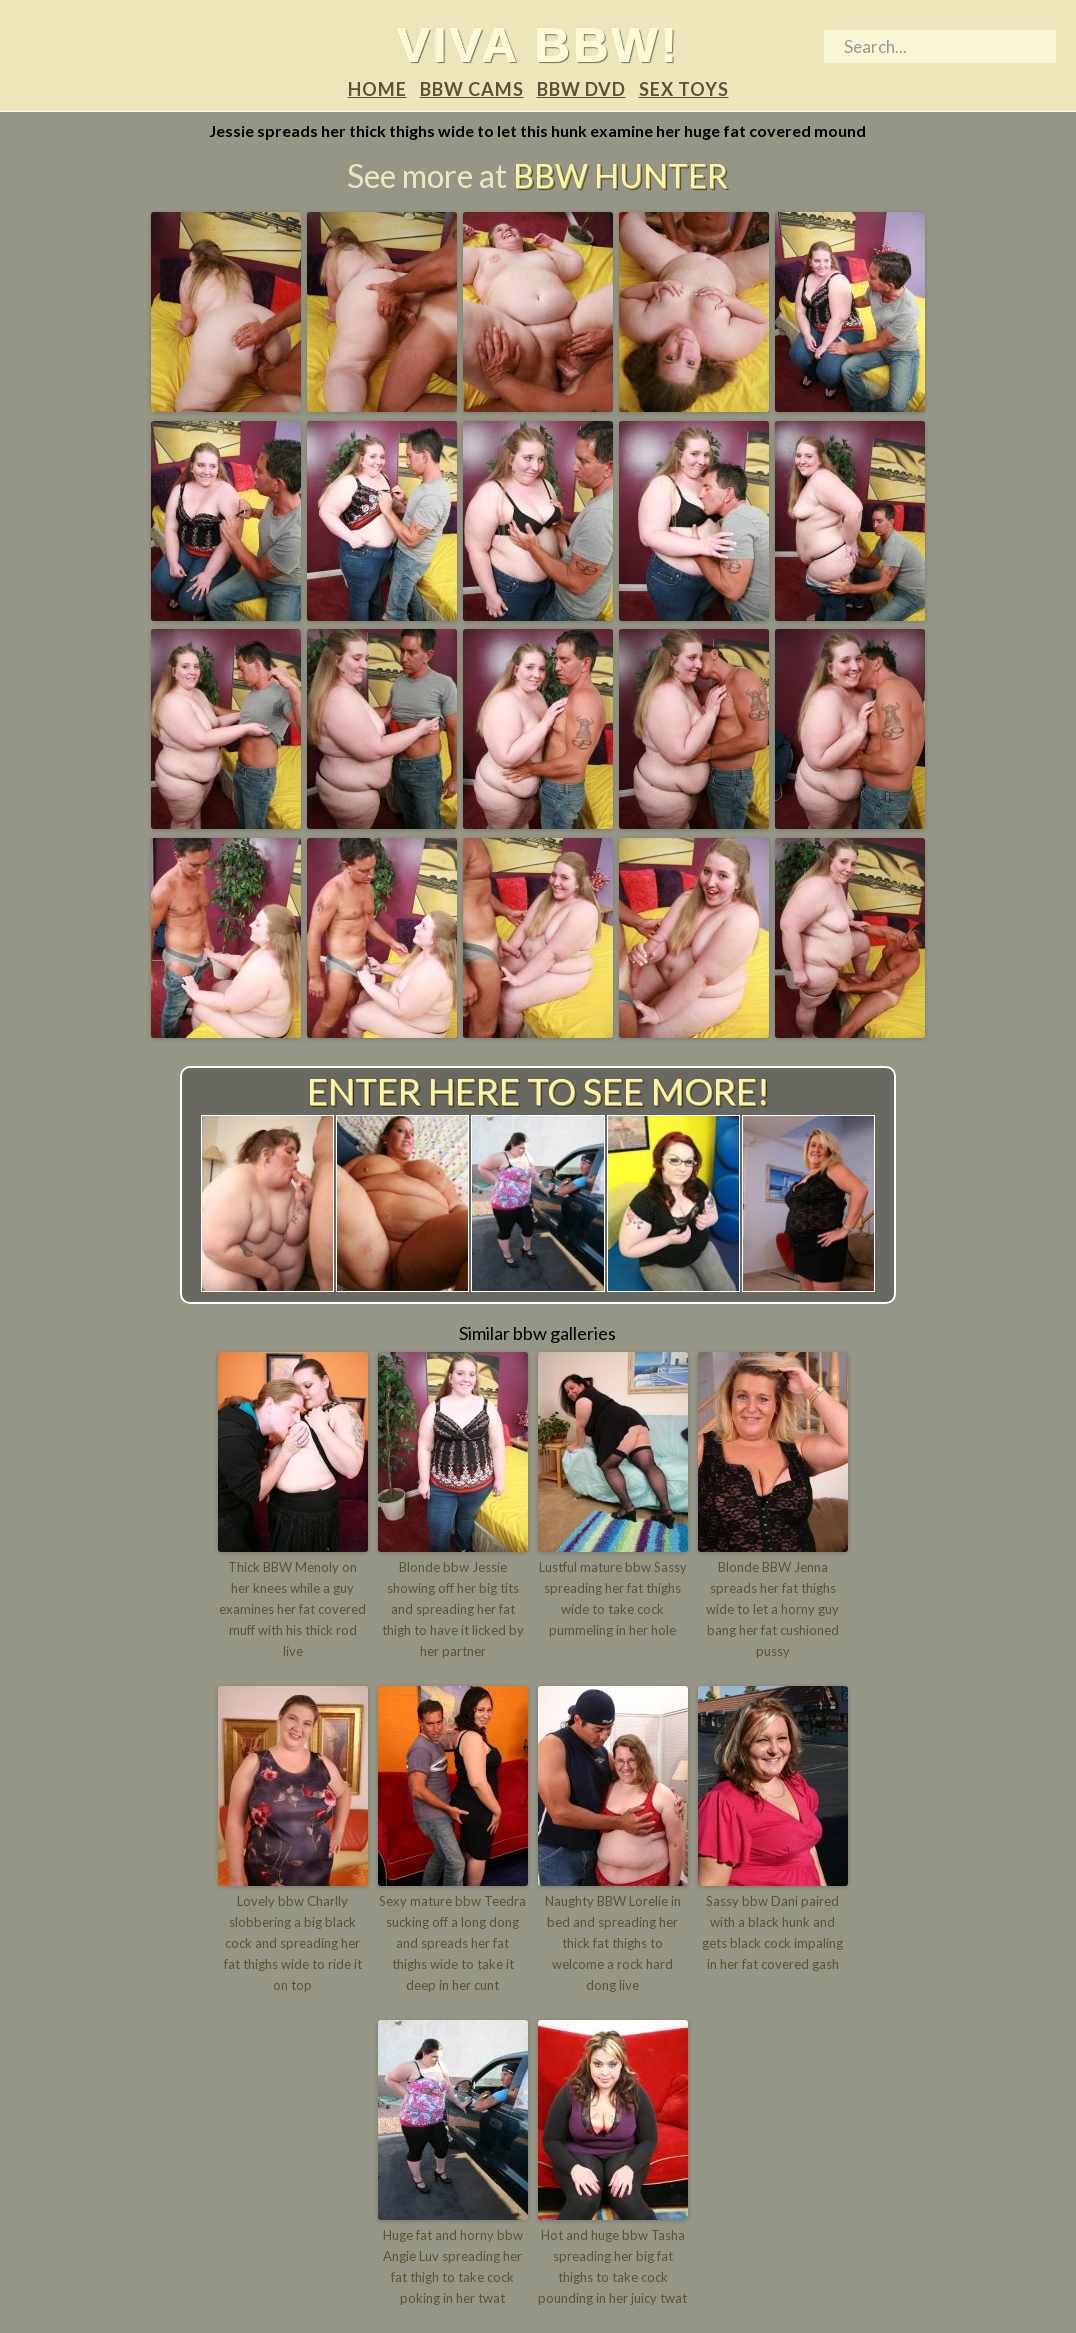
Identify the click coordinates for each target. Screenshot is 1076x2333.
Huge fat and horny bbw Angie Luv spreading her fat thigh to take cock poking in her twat (453, 2266)
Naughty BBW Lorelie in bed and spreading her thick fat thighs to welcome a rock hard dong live (613, 1942)
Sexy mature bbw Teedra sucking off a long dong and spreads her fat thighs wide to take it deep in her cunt (452, 1942)
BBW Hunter (620, 175)
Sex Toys (684, 89)
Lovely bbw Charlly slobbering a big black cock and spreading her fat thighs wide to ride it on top (293, 1942)
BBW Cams (472, 89)
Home (377, 89)
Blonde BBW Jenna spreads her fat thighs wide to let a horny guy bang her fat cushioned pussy (772, 1608)
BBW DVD (581, 89)
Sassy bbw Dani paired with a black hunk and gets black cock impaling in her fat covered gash (772, 1932)
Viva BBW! (538, 44)
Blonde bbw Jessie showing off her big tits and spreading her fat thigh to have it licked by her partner (453, 1608)
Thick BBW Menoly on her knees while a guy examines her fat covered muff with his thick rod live (292, 1608)
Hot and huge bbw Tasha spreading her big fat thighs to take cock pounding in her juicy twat (612, 2266)
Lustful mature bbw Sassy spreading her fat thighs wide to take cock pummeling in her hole (613, 1598)
